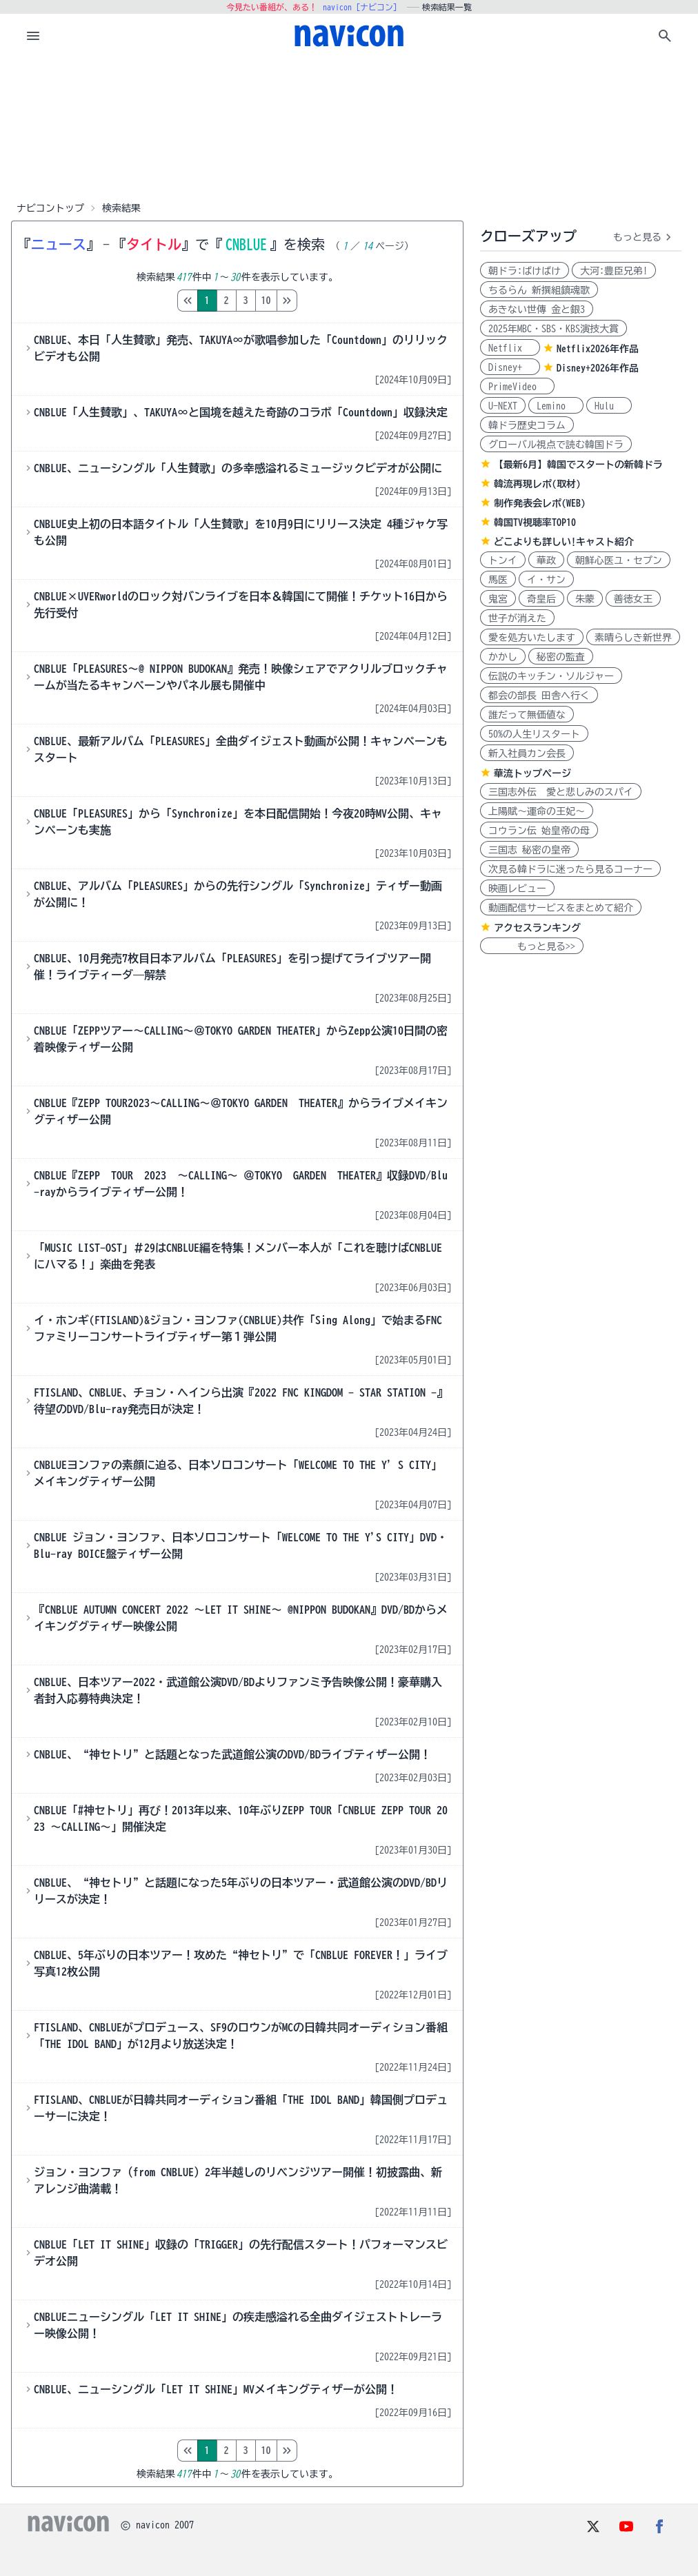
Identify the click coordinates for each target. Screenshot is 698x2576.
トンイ (502, 560)
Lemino (556, 406)
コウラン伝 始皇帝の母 (539, 830)
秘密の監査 (561, 657)
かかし (502, 657)
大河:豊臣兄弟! (614, 271)
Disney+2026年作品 (598, 368)
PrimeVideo (517, 387)
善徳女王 (633, 599)
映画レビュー (517, 888)
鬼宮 (498, 599)
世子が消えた (517, 618)
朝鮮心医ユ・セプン (618, 560)
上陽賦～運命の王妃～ (536, 811)
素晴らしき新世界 (633, 637)
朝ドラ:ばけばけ (524, 271)
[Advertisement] (349, 127)
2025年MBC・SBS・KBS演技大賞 (553, 329)
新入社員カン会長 (527, 753)
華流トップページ (532, 773)
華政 (546, 560)
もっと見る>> (531, 946)
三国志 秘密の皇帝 (529, 850)
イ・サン (546, 580)
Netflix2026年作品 (598, 349)
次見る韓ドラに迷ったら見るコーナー (570, 869)
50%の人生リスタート (534, 734)
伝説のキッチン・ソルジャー (551, 676)
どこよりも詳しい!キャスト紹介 (564, 542)
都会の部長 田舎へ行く (539, 695)
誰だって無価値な (527, 715)
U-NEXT (502, 406)
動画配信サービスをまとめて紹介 (560, 908)
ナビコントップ (50, 208)
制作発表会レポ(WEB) (540, 503)
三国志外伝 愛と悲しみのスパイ (560, 792)
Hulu (609, 406)
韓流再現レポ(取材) (537, 484)
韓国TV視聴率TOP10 (535, 522)
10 (324, 300)
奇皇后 (541, 599)
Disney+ (510, 367)
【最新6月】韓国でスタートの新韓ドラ (578, 464)
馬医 (498, 580)
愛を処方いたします (531, 637)
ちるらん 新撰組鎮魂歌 (539, 290)
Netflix (510, 348)
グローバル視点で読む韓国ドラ (556, 444)
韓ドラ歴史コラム (527, 425)
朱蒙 (585, 599)
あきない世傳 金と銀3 (536, 309)
